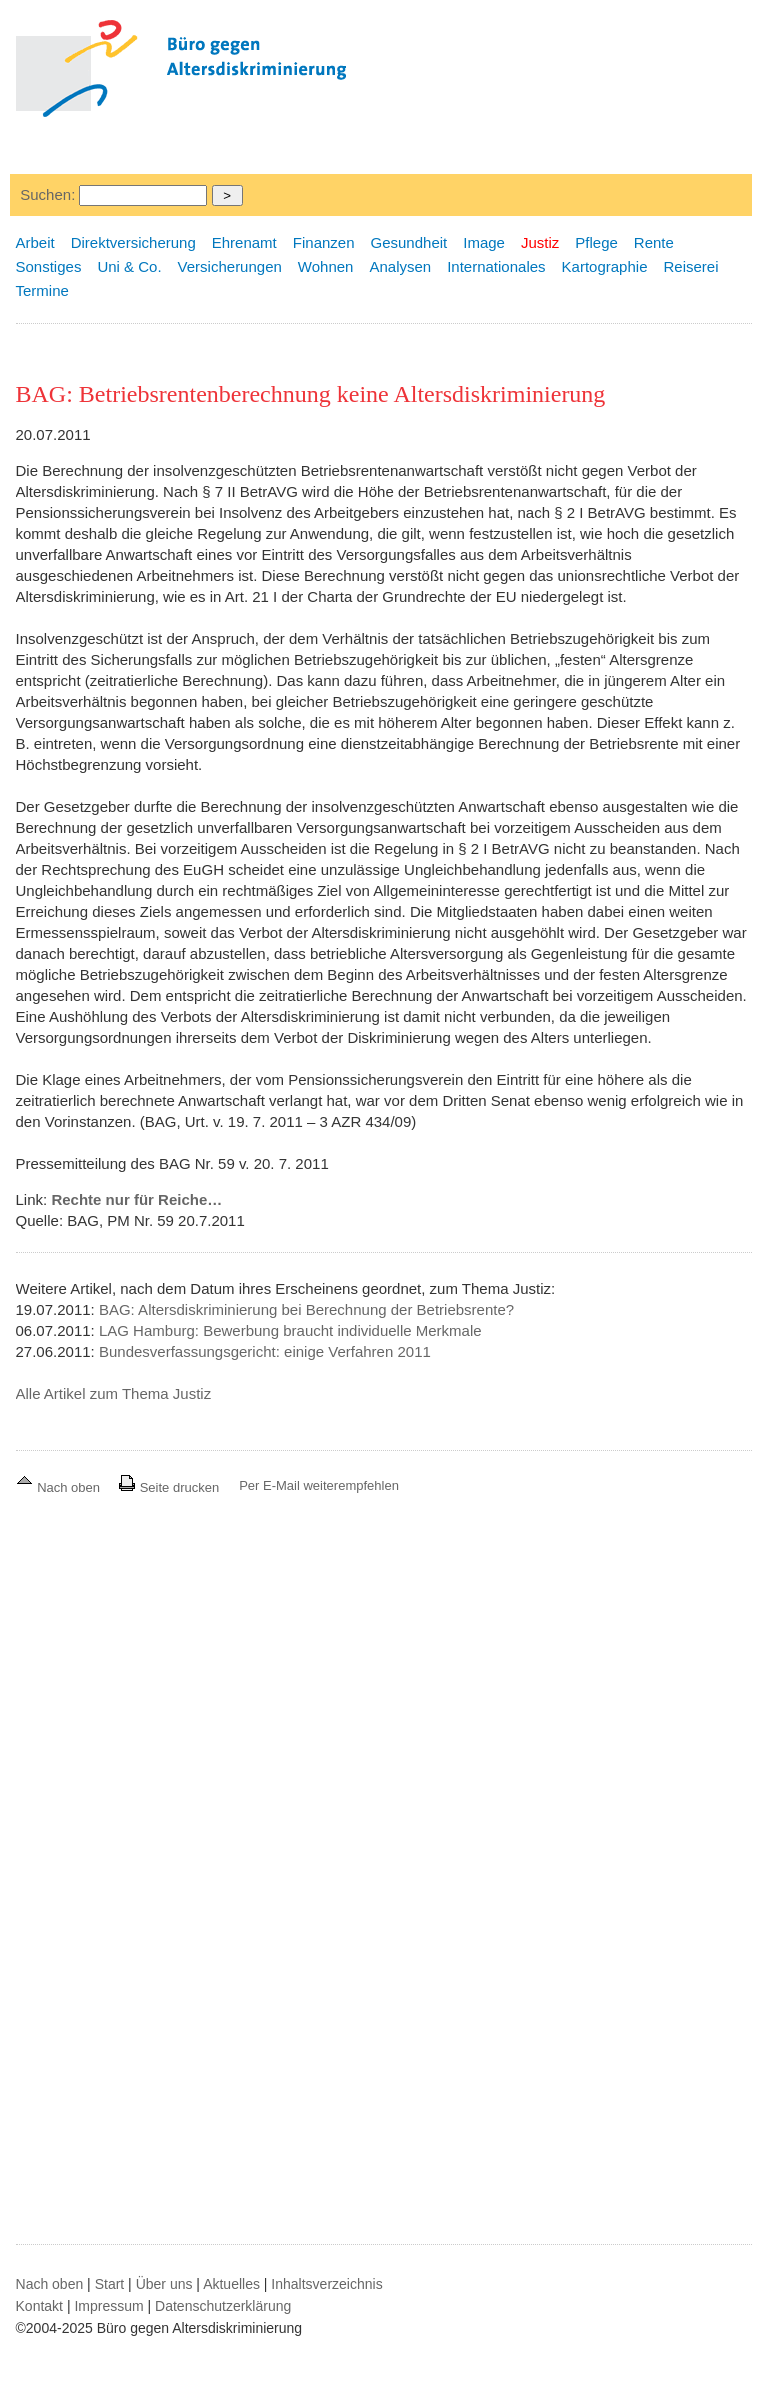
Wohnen (326, 266)
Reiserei (690, 266)
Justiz (540, 242)
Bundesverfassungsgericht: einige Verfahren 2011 (265, 1351)
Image (484, 242)
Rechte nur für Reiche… (136, 1199)
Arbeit (35, 242)
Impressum (108, 2306)
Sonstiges (49, 266)
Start (110, 2284)
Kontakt (39, 2306)
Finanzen (324, 242)
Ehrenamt (244, 242)
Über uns (164, 2284)
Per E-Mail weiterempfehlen (319, 1485)
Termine (42, 290)
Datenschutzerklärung (223, 2306)
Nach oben (60, 1487)
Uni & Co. (129, 266)
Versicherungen (230, 266)
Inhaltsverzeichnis (326, 2284)
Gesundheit (409, 242)
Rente (654, 242)
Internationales (496, 266)
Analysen (400, 266)
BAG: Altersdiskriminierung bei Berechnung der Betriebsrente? (306, 1309)
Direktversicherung (133, 242)
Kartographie (605, 266)
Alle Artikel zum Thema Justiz (114, 1393)
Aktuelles (231, 2284)
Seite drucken (168, 1487)
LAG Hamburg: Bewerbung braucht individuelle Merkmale (290, 1330)
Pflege (596, 242)
